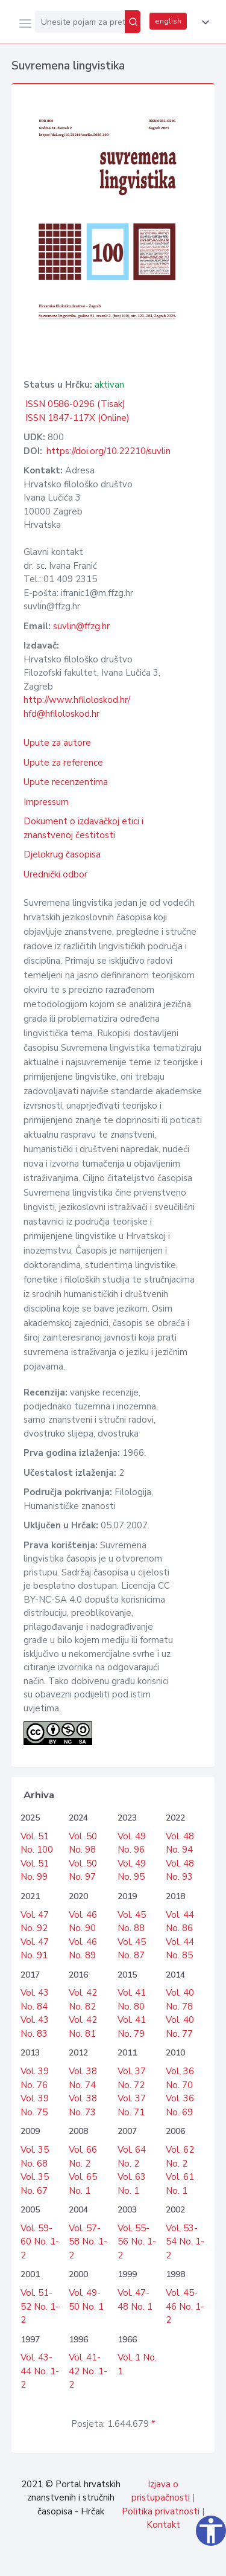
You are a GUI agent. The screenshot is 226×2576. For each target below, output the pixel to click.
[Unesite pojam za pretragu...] (79, 21)
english (168, 21)
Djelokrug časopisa (62, 854)
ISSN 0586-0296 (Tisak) (75, 404)
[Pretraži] (132, 21)
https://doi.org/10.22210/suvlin (108, 451)
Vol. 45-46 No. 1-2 (185, 2306)
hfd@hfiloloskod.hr (61, 714)
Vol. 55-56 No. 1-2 (137, 2241)
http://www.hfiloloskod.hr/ (77, 700)
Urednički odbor (55, 874)
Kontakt (163, 2525)
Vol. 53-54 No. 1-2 (185, 2241)
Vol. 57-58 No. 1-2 (88, 2241)
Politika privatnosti (160, 2511)
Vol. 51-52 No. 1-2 (39, 2306)
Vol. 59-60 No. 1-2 (39, 2241)
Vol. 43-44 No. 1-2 (39, 2371)
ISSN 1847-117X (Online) (77, 418)
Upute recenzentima (66, 782)
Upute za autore (57, 743)
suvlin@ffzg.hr (81, 626)
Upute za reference (63, 763)
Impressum (46, 802)
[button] (203, 22)
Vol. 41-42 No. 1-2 (88, 2371)
